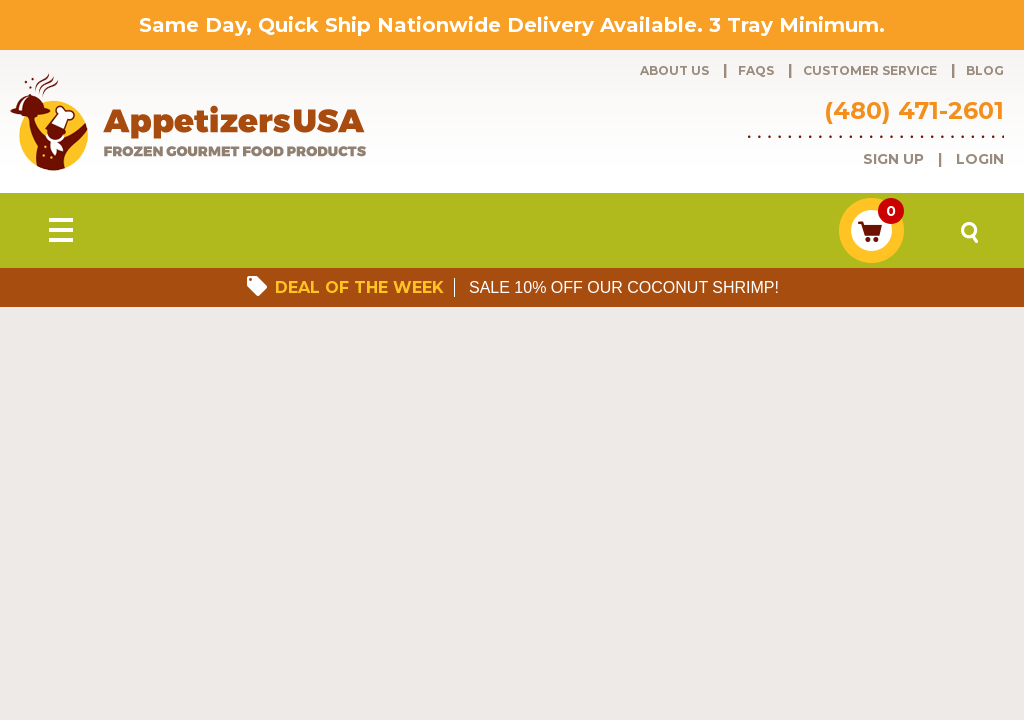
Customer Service (870, 70)
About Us (674, 70)
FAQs (756, 70)
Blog (985, 70)
